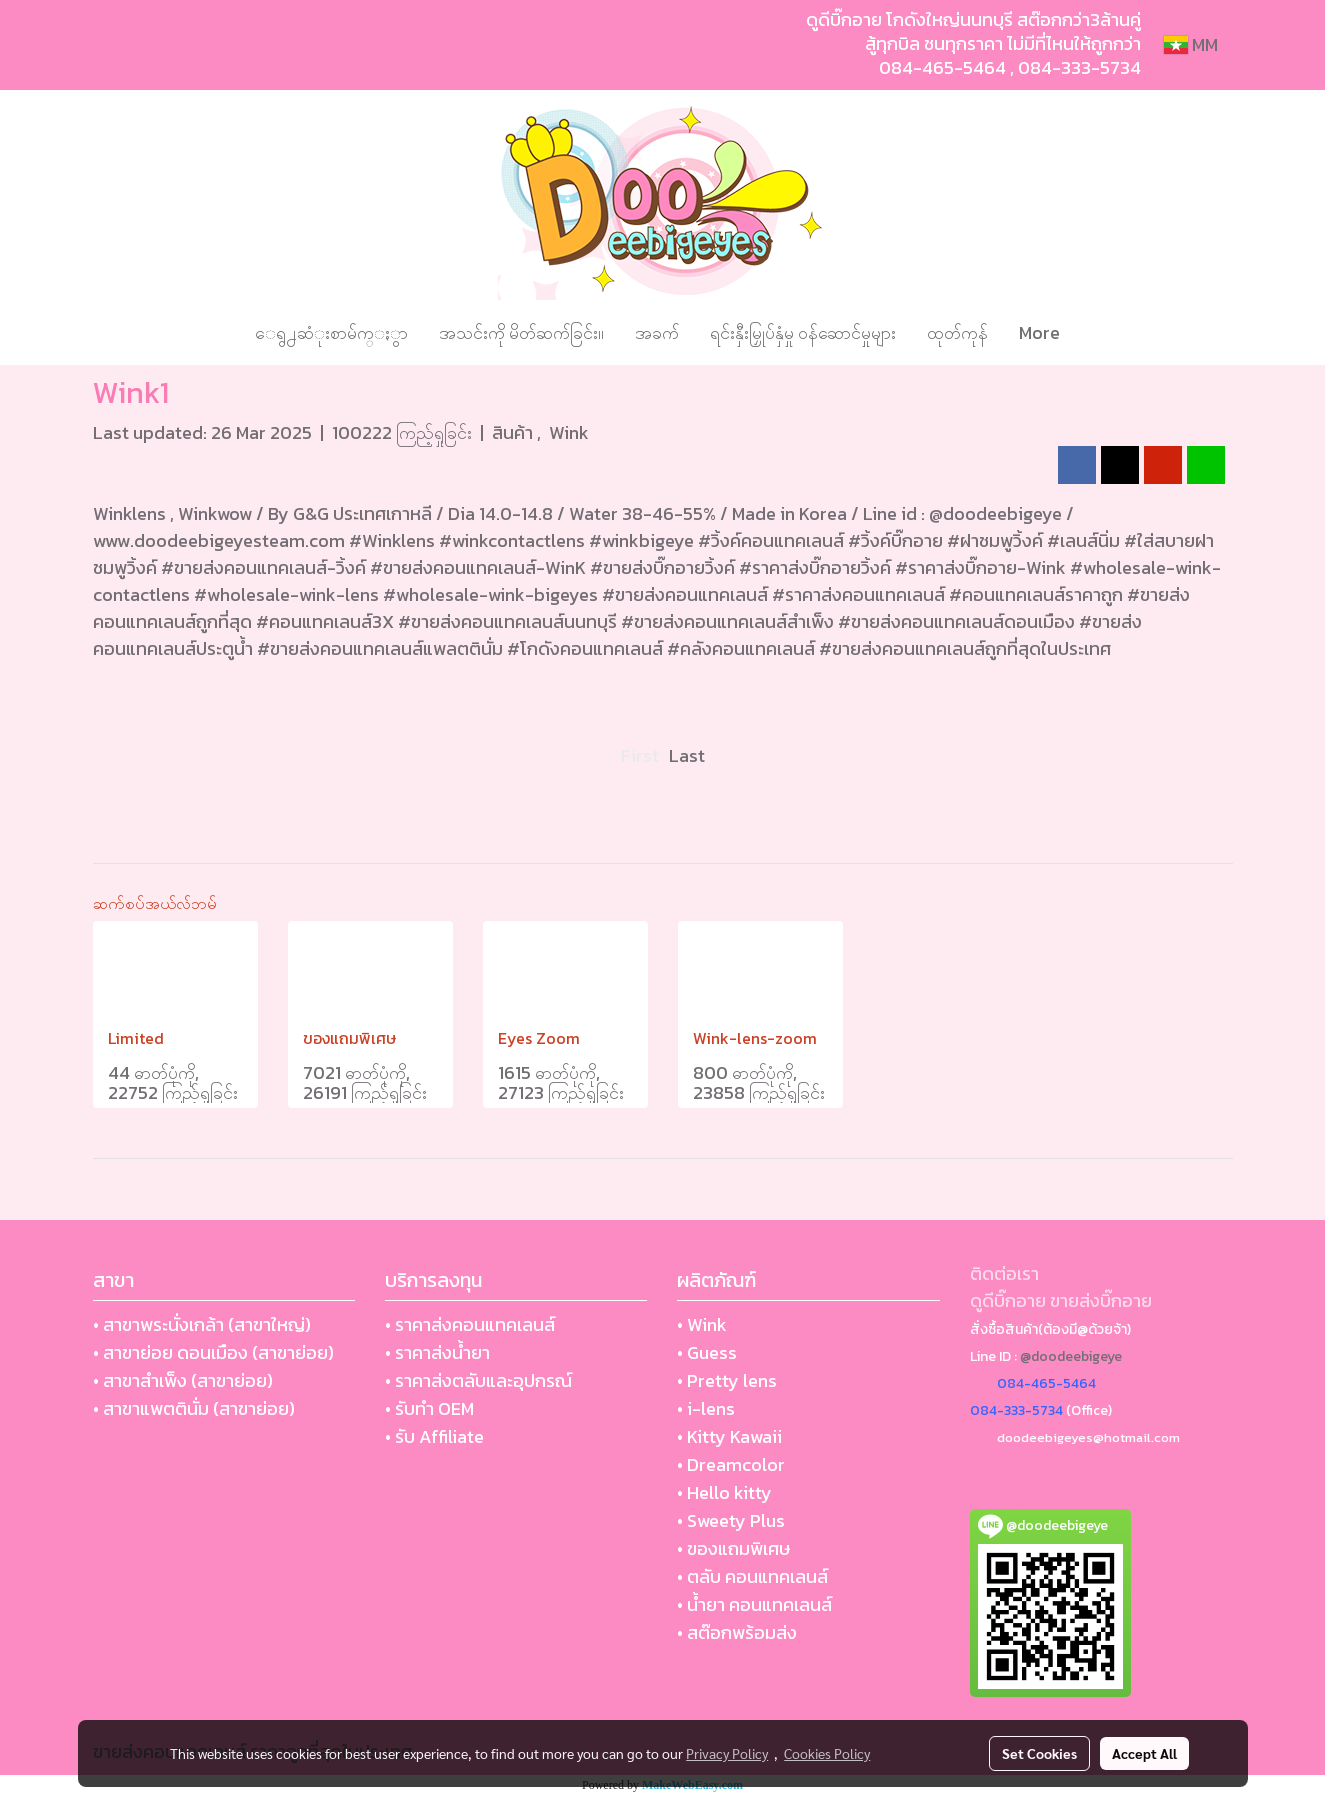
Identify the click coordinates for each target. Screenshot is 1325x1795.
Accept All (1144, 1753)
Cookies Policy (827, 1753)
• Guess (707, 1352)
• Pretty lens (727, 1380)
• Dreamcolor (731, 1464)
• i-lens (706, 1408)
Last (687, 755)
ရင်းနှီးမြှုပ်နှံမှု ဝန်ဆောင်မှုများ (803, 332)
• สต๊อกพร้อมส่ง (737, 1632)
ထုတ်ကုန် (957, 332)
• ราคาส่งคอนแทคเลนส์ (470, 1324)
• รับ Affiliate (434, 1436)
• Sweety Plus (731, 1520)
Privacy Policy (727, 1753)
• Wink (702, 1324)
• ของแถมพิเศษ (733, 1548)
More (1039, 332)
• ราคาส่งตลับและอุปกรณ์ (478, 1380)
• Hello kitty (724, 1492)
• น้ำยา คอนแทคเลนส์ (754, 1604)
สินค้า (514, 432)
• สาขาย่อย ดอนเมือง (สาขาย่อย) (213, 1352)
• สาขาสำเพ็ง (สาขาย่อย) (183, 1380)
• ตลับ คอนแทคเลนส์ (752, 1576)
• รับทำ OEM (429, 1408)
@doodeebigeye (1071, 1356)
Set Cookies (1039, 1753)
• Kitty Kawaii (729, 1436)
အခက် (657, 332)
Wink (569, 432)
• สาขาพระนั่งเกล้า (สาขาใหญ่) (202, 1324)
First (640, 755)
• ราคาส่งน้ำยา (437, 1352)
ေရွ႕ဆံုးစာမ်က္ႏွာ (331, 332)
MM (1191, 44)
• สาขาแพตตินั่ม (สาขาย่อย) (194, 1408)
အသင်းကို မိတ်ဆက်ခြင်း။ (521, 332)
